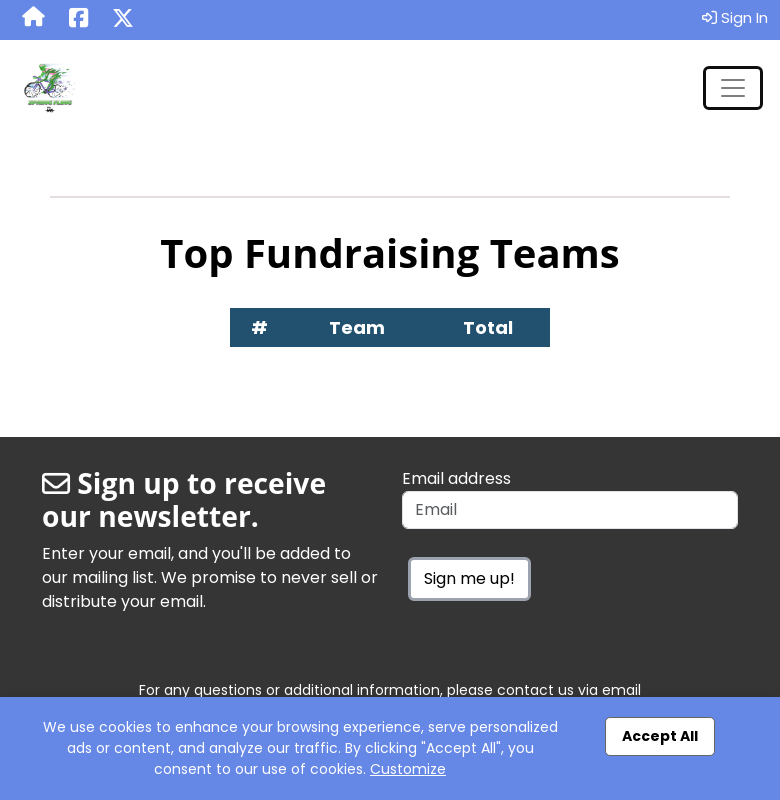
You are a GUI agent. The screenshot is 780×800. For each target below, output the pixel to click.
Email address (456, 478)
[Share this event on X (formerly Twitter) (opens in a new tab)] (123, 20)
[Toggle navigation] (733, 88)
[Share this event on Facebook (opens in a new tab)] (78, 20)
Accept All (660, 736)
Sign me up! (469, 578)
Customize (408, 769)
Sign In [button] (735, 17)
